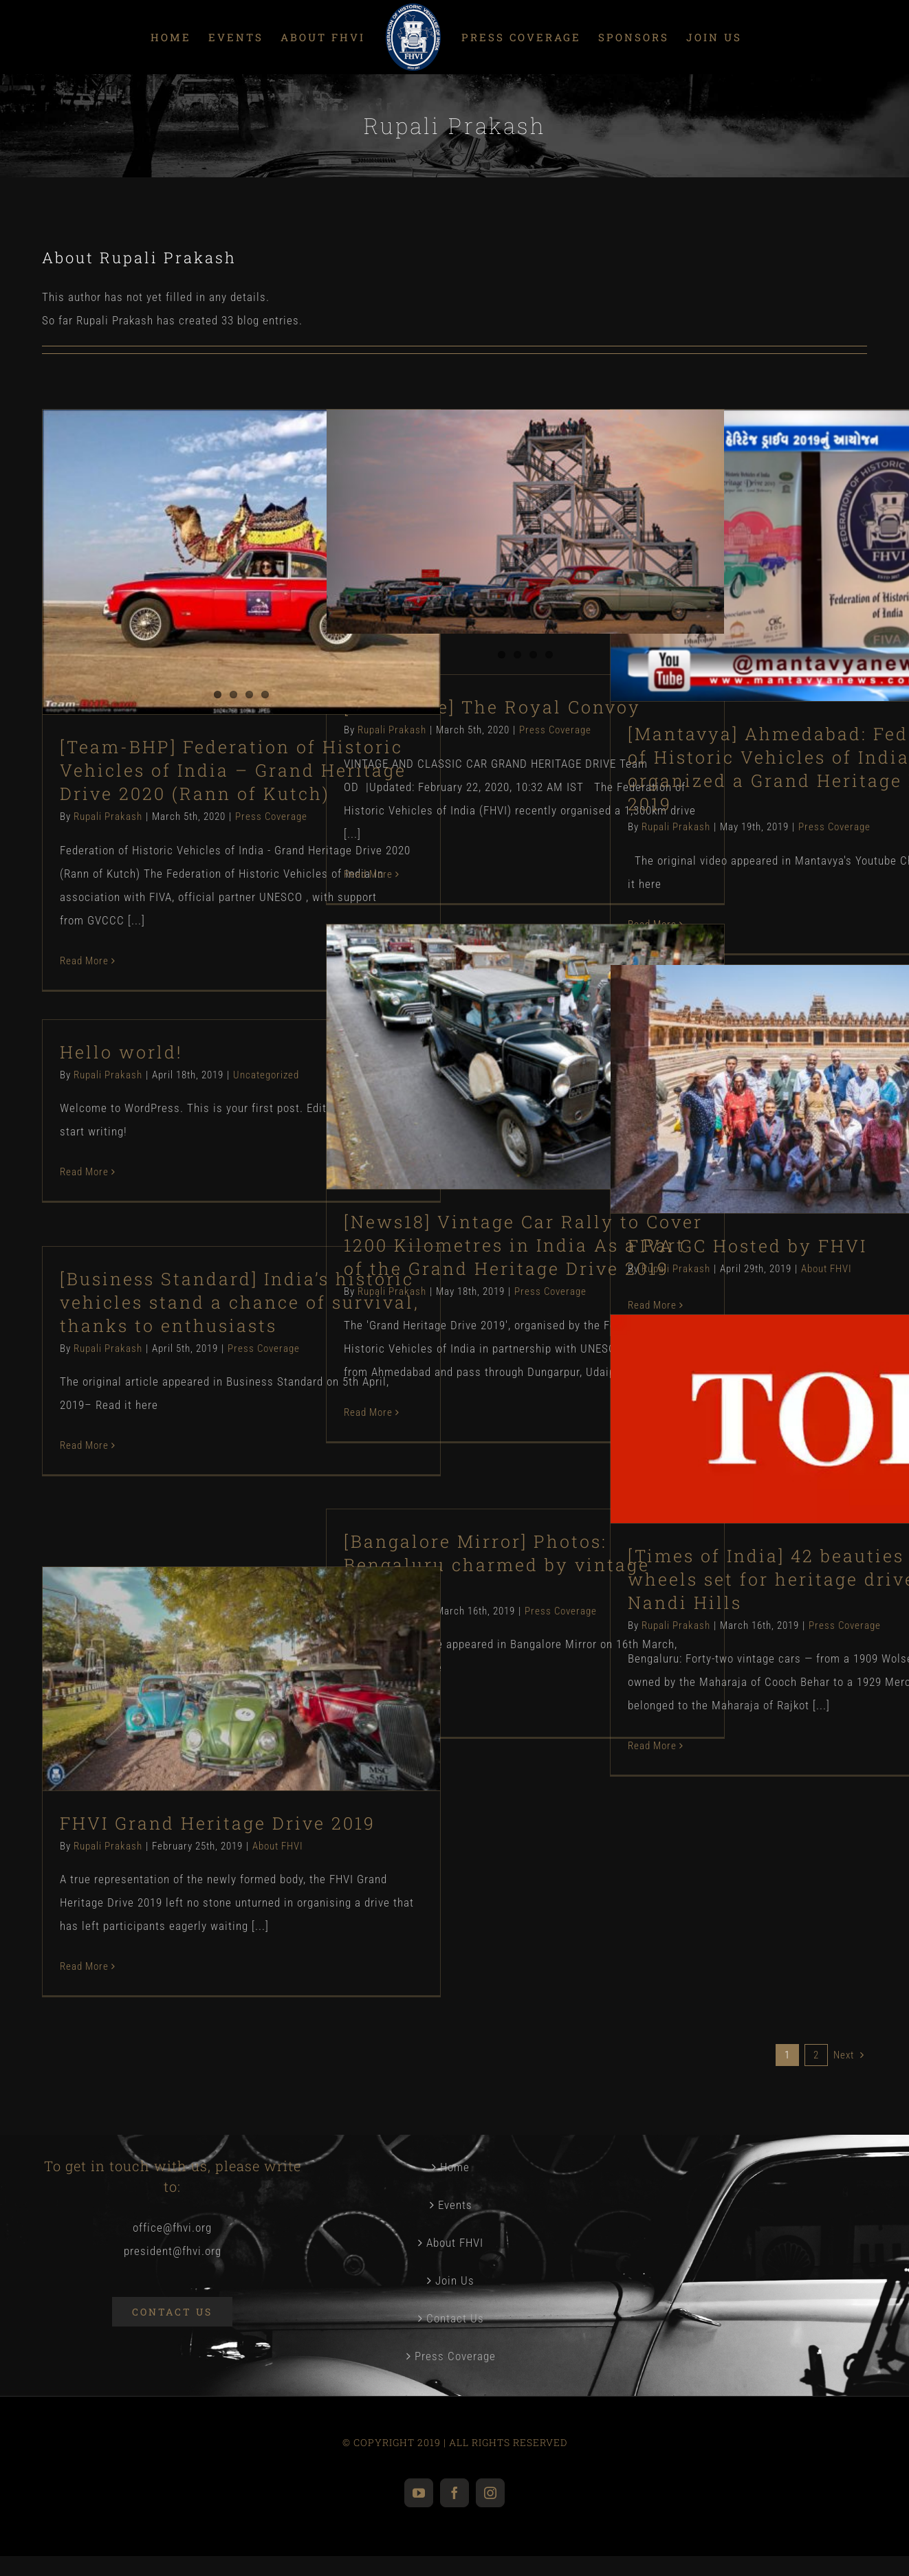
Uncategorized (266, 1075)
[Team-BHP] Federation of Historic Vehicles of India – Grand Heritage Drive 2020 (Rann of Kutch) (233, 770)
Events (455, 2205)
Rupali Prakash (108, 816)
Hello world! (121, 1052)
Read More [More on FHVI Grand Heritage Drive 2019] (84, 1966)
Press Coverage (271, 816)
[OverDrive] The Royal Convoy (492, 707)
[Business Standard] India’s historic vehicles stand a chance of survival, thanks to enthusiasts (239, 1302)
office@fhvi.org (172, 2227)
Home (455, 2167)
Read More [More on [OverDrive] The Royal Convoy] (368, 874)
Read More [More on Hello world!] (84, 1172)
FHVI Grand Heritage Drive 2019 (217, 1823)
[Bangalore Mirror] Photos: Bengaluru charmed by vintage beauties (497, 1564)
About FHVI (826, 1269)
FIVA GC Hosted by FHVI (747, 1245)
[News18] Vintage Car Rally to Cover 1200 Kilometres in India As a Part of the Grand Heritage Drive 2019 (523, 1245)
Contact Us (455, 2318)
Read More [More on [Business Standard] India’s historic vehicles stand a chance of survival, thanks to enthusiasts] (84, 1445)
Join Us (454, 2280)
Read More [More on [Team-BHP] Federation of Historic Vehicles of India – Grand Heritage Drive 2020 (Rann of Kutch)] (84, 961)
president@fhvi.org (172, 2251)
